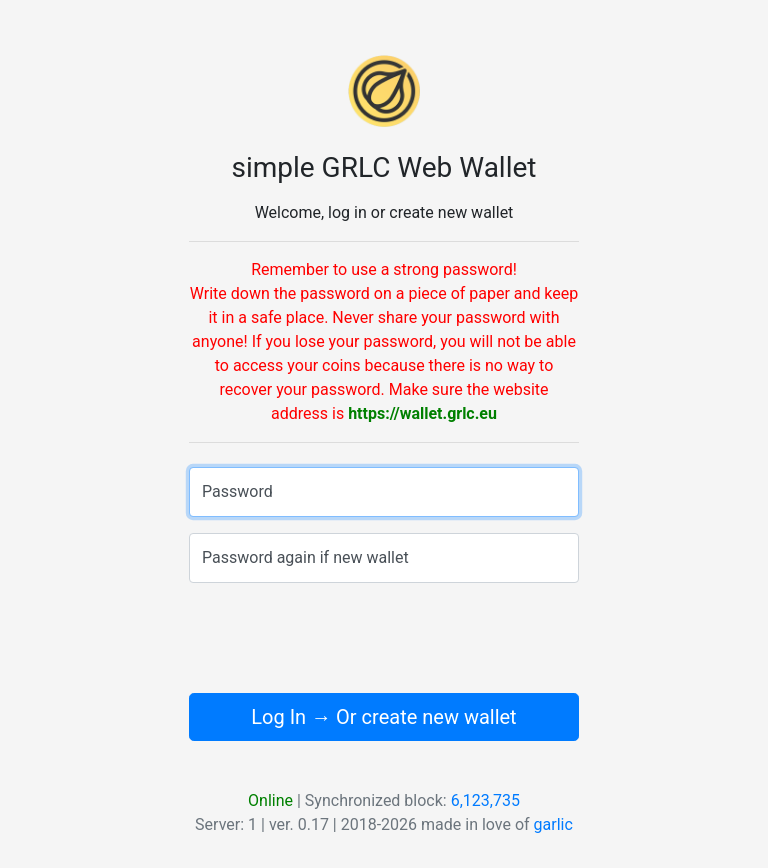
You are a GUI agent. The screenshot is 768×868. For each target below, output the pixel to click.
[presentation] (384, 638)
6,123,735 (485, 800)
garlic (553, 824)
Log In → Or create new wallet (383, 717)
